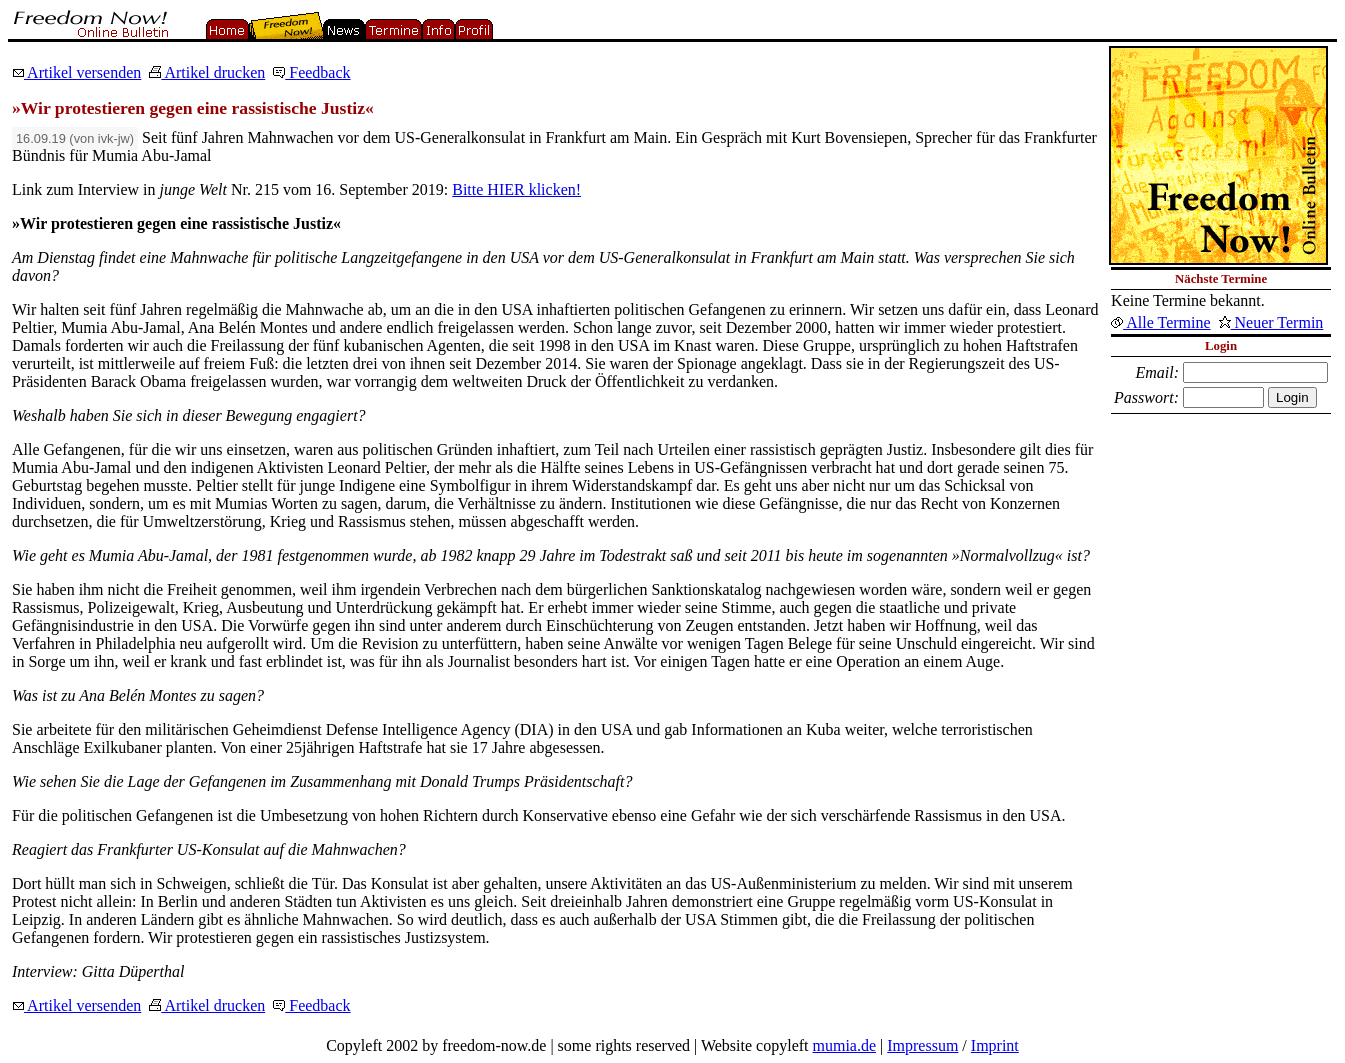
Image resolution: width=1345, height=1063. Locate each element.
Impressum (922, 1045)
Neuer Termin (1271, 322)
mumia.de (845, 1045)
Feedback (311, 72)
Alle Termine (1160, 322)
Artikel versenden (76, 72)
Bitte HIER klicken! (516, 189)
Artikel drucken (207, 72)
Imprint (995, 1045)
